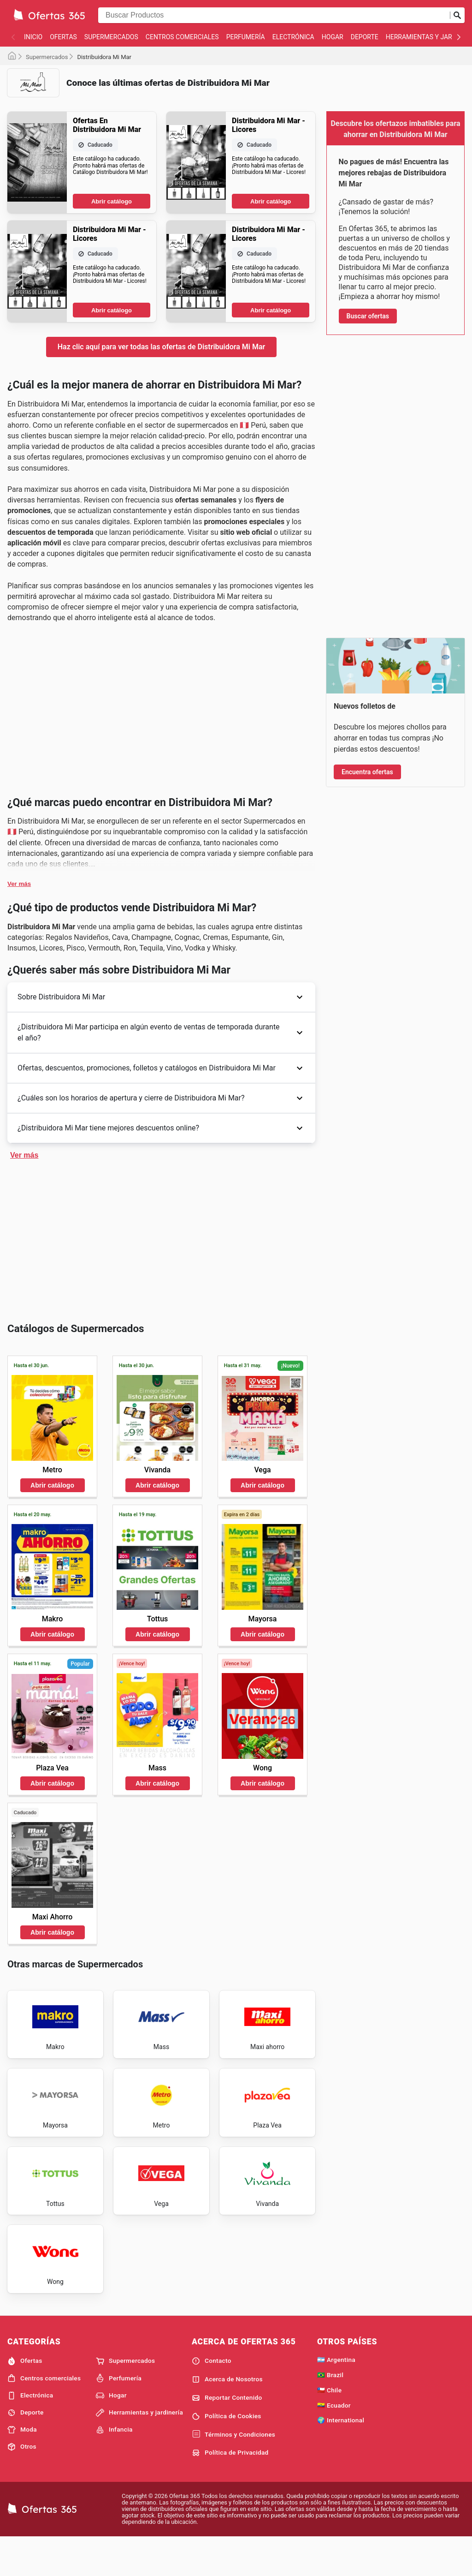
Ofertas (63, 37)
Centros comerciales (182, 37)
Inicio (33, 37)
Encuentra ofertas (367, 772)
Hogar (332, 37)
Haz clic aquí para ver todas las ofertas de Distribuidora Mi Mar (162, 487)
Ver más (19, 1165)
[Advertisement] (161, 168)
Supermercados (111, 37)
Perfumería (245, 37)
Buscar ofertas (368, 316)
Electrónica (293, 37)
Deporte (364, 37)
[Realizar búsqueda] (457, 15)
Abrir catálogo (111, 342)
